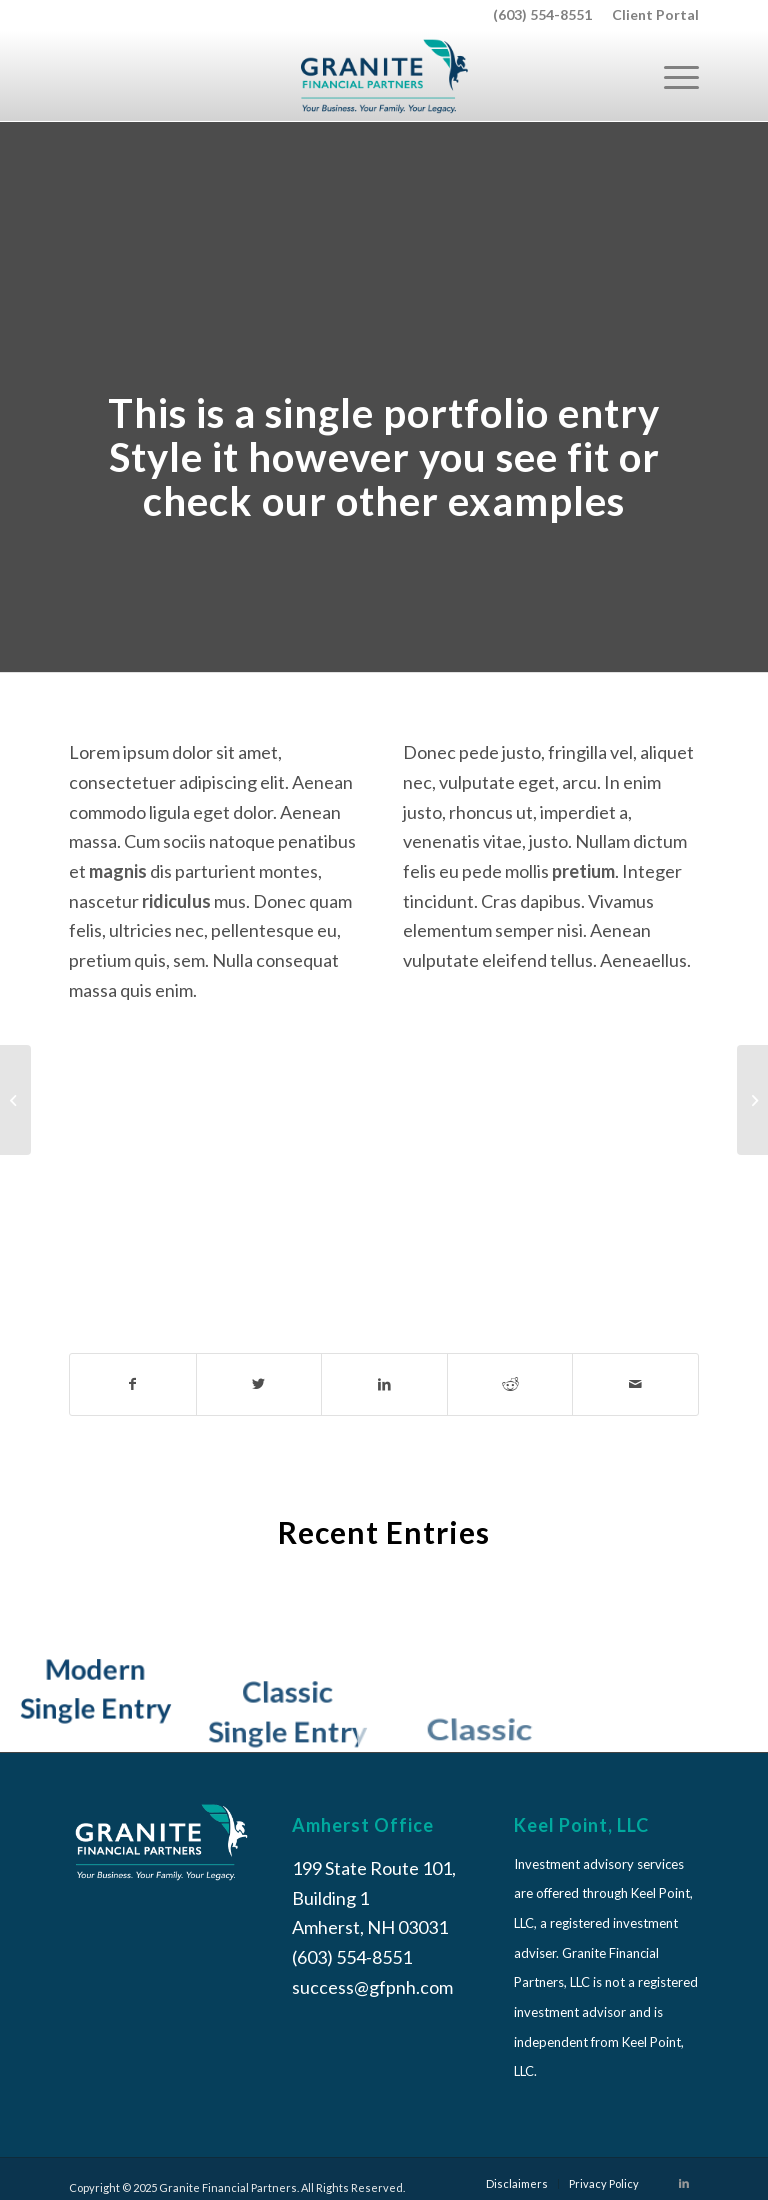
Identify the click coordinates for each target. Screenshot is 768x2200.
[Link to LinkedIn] (684, 2183)
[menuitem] (650, 15)
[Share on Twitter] (259, 1384)
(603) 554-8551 (542, 14)
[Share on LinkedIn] (384, 1384)
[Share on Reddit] (510, 1384)
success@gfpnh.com (372, 1987)
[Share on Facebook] (133, 1384)
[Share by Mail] (635, 1384)
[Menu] (671, 76)
